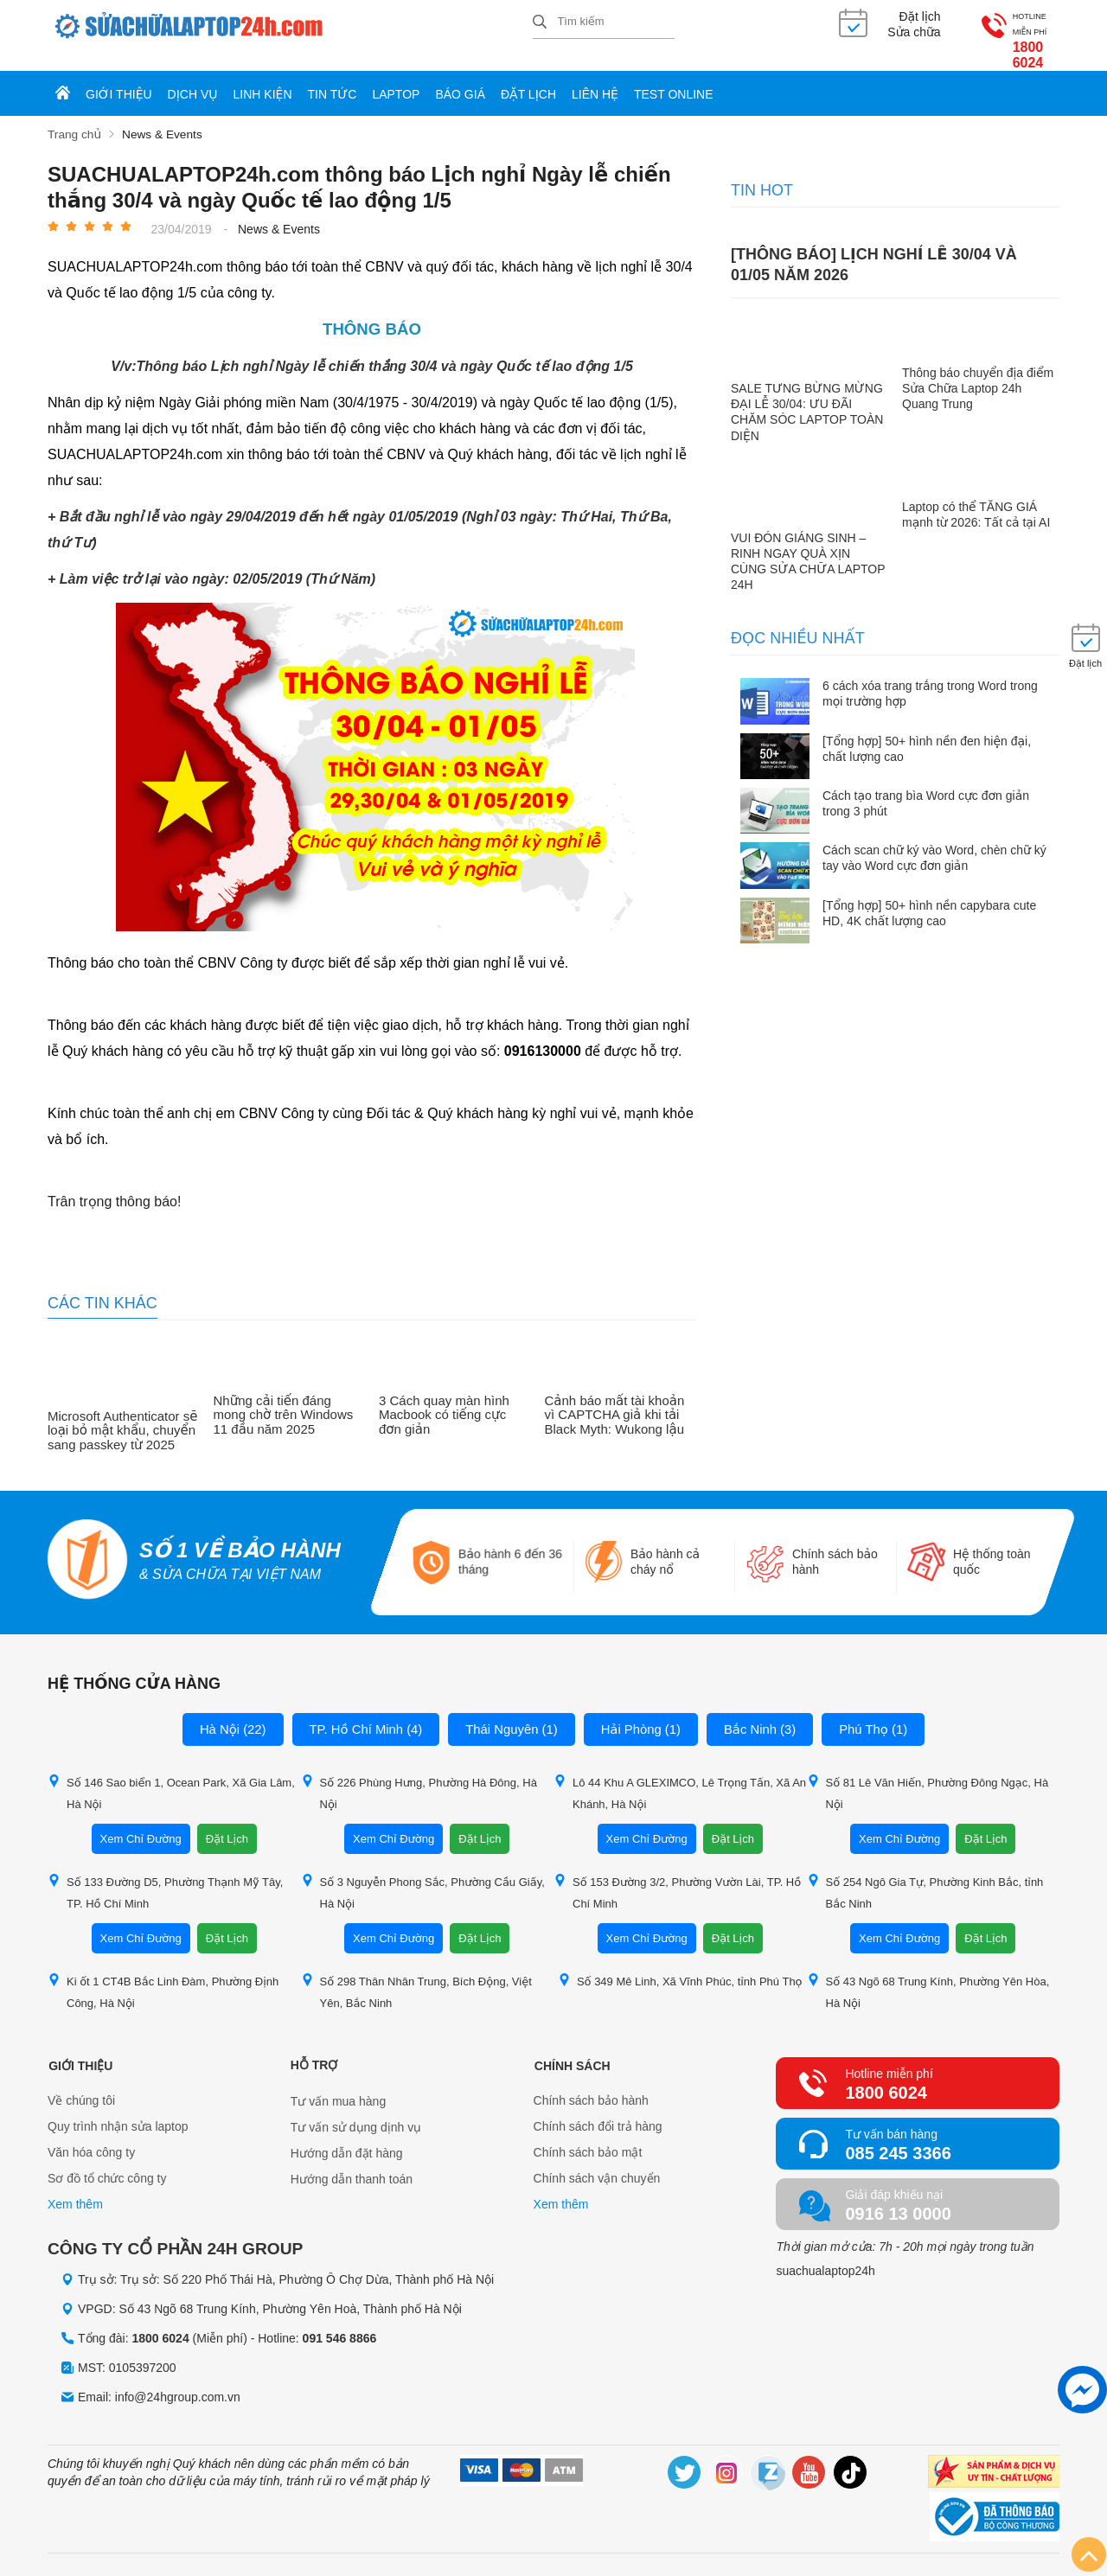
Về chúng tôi (81, 2085)
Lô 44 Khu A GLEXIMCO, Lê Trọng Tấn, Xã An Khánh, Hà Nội (680, 1776)
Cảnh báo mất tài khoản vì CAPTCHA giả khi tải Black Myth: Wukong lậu (615, 1399)
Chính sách (572, 2048)
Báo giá (460, 79)
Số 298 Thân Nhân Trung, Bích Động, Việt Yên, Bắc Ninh (416, 1975)
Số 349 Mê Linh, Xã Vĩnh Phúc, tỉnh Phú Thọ (680, 1964)
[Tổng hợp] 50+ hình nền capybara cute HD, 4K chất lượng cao (929, 896)
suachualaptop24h (825, 2254)
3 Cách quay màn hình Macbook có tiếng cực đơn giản (444, 1399)
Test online (673, 79)
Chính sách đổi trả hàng (598, 2111)
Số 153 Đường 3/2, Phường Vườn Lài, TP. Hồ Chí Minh (677, 1875)
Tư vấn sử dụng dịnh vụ (356, 2111)
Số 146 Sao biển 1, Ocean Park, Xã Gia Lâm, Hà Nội (171, 1776)
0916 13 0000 (897, 2197)
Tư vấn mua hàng (338, 2085)
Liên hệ (595, 79)
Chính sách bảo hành (591, 2085)
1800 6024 (1006, 34)
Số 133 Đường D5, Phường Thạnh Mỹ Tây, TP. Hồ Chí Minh (165, 1875)
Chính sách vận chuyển (597, 2163)
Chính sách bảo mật (588, 2137)
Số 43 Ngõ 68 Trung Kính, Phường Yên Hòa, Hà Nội (928, 1975)
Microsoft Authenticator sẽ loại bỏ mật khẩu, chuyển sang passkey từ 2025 (122, 1415)
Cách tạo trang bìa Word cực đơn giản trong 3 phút (925, 787)
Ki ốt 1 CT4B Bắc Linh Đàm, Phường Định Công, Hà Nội (163, 1975)
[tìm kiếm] (540, 23)
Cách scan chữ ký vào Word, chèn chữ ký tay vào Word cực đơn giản (934, 842)
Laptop (395, 79)
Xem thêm (75, 2189)
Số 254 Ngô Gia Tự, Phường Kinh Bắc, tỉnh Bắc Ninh (925, 1875)
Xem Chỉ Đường (141, 1822)
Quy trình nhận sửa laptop (118, 2111)
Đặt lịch (528, 79)
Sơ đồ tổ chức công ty (107, 2163)
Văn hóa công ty (91, 2137)
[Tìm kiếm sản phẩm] (604, 21)
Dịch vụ (193, 79)
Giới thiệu (119, 79)
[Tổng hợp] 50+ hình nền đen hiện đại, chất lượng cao (926, 732)
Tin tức (332, 79)
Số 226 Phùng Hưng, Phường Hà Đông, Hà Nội (419, 1776)
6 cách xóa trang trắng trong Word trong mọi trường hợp (930, 678)
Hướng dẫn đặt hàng (347, 2137)
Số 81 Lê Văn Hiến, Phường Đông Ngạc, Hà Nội (928, 1776)
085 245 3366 (897, 2137)
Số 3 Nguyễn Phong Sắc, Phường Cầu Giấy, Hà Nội (423, 1875)
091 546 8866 (340, 2323)
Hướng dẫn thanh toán (352, 2163)
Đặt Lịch (227, 1822)
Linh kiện (263, 79)
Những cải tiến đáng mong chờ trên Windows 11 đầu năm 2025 (284, 1399)
